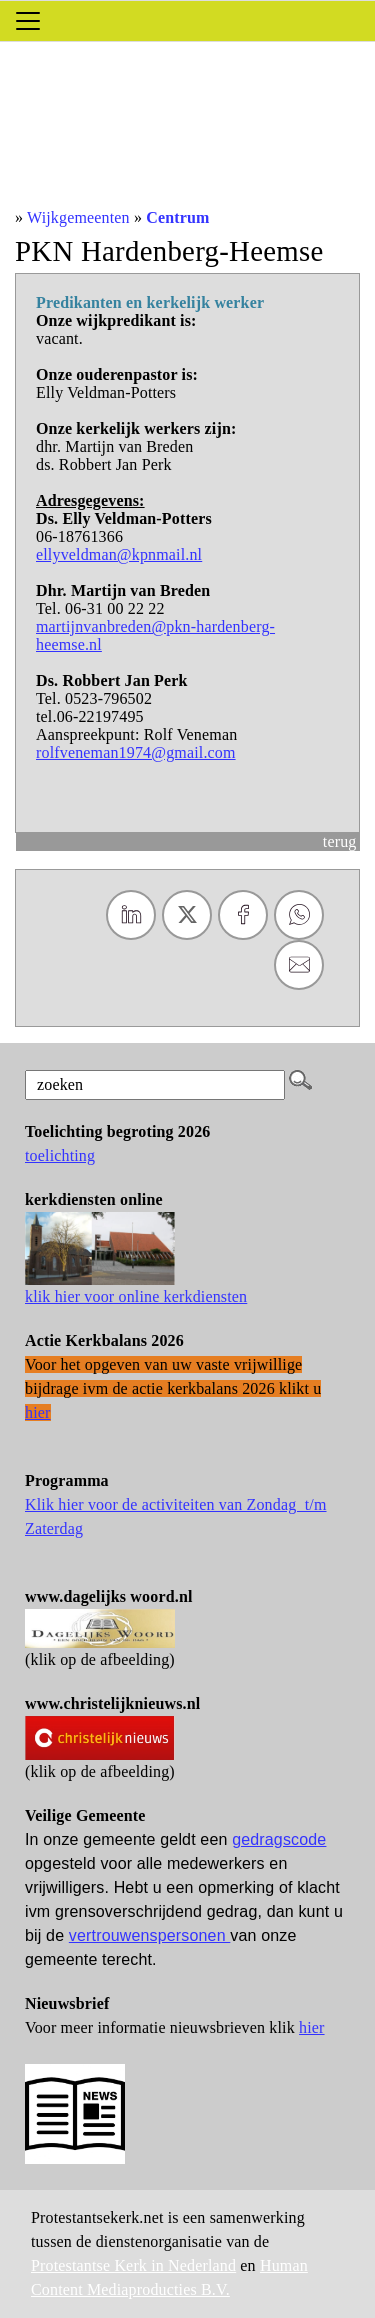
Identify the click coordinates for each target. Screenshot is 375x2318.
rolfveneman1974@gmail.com (136, 752)
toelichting (60, 1155)
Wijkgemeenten (78, 217)
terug (340, 841)
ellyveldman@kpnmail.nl (119, 554)
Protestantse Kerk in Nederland (133, 2265)
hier (312, 2027)
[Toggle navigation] (28, 21)
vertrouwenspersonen (150, 1935)
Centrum (177, 217)
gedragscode (279, 1839)
